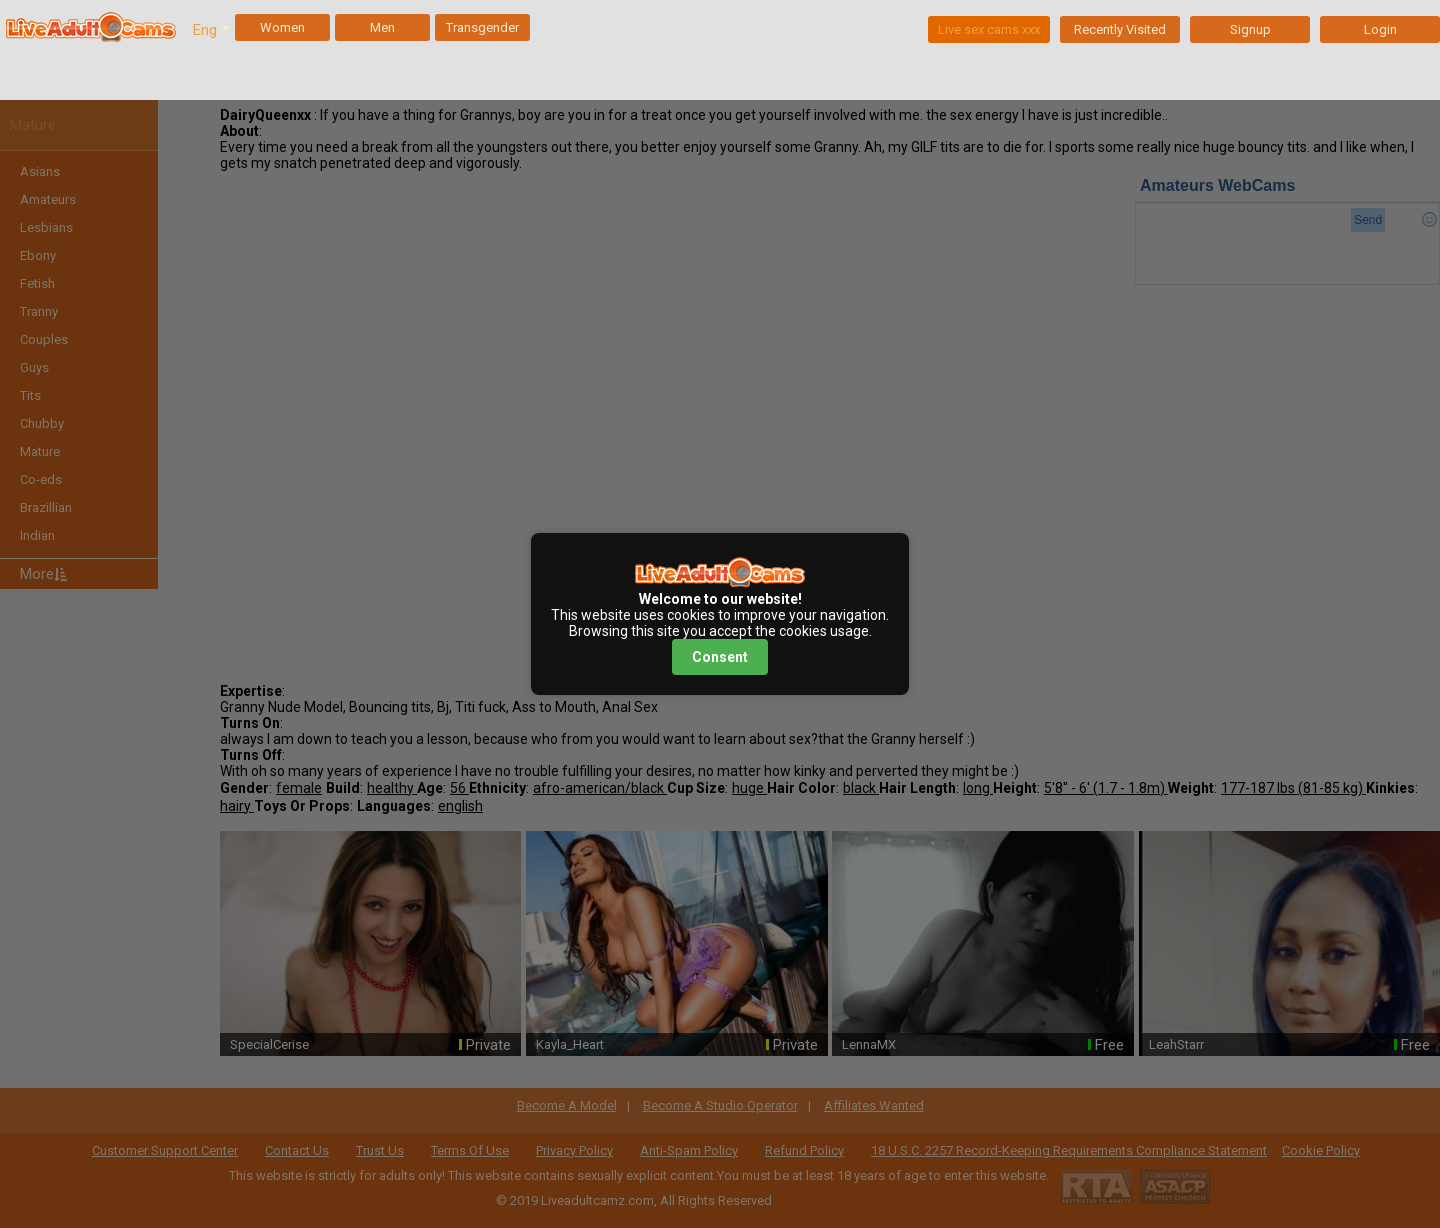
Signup (1250, 29)
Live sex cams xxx (989, 29)
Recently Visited (1120, 29)
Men (382, 27)
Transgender (482, 27)
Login (1380, 29)
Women (282, 27)
